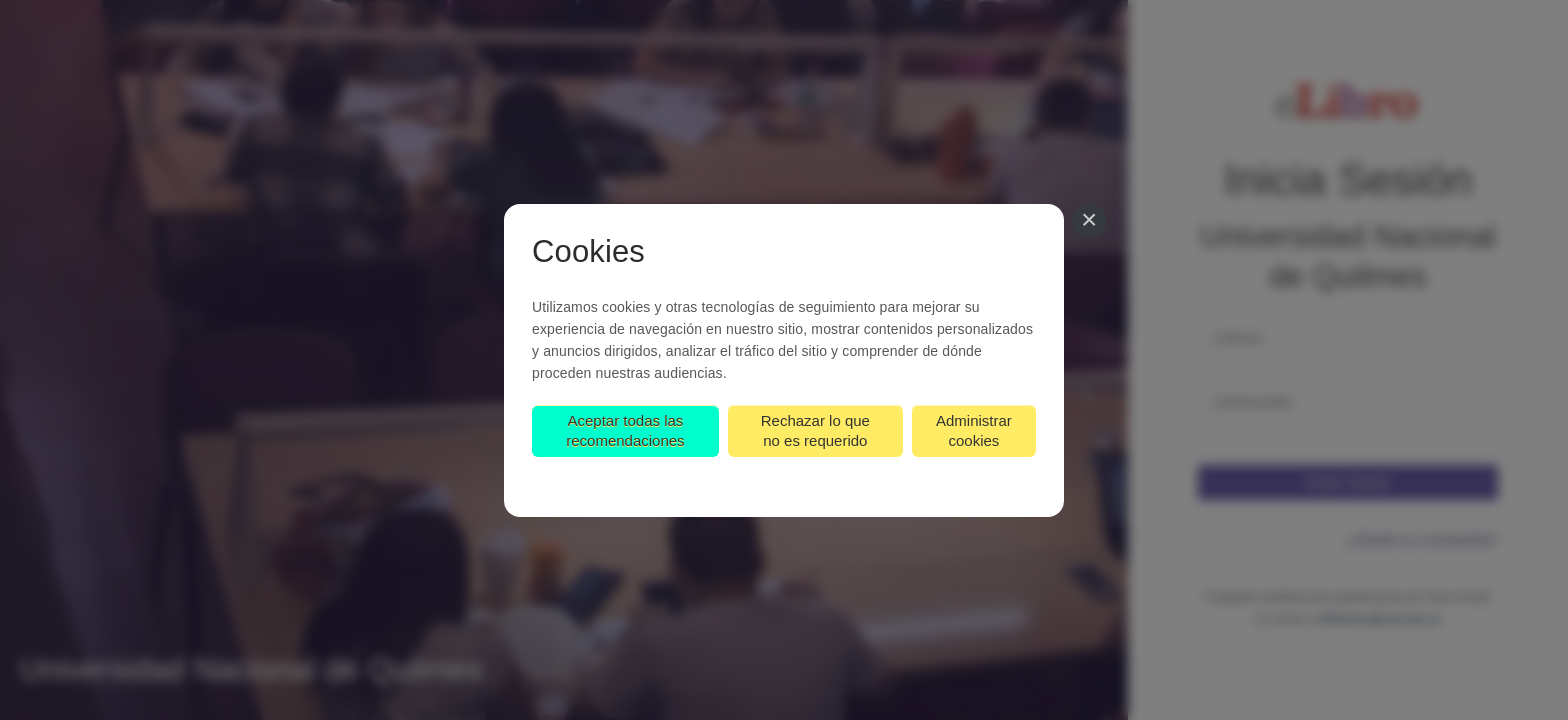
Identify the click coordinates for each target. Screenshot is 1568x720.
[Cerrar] (1089, 221)
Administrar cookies (974, 430)
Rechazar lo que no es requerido (815, 430)
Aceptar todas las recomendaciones (625, 430)
